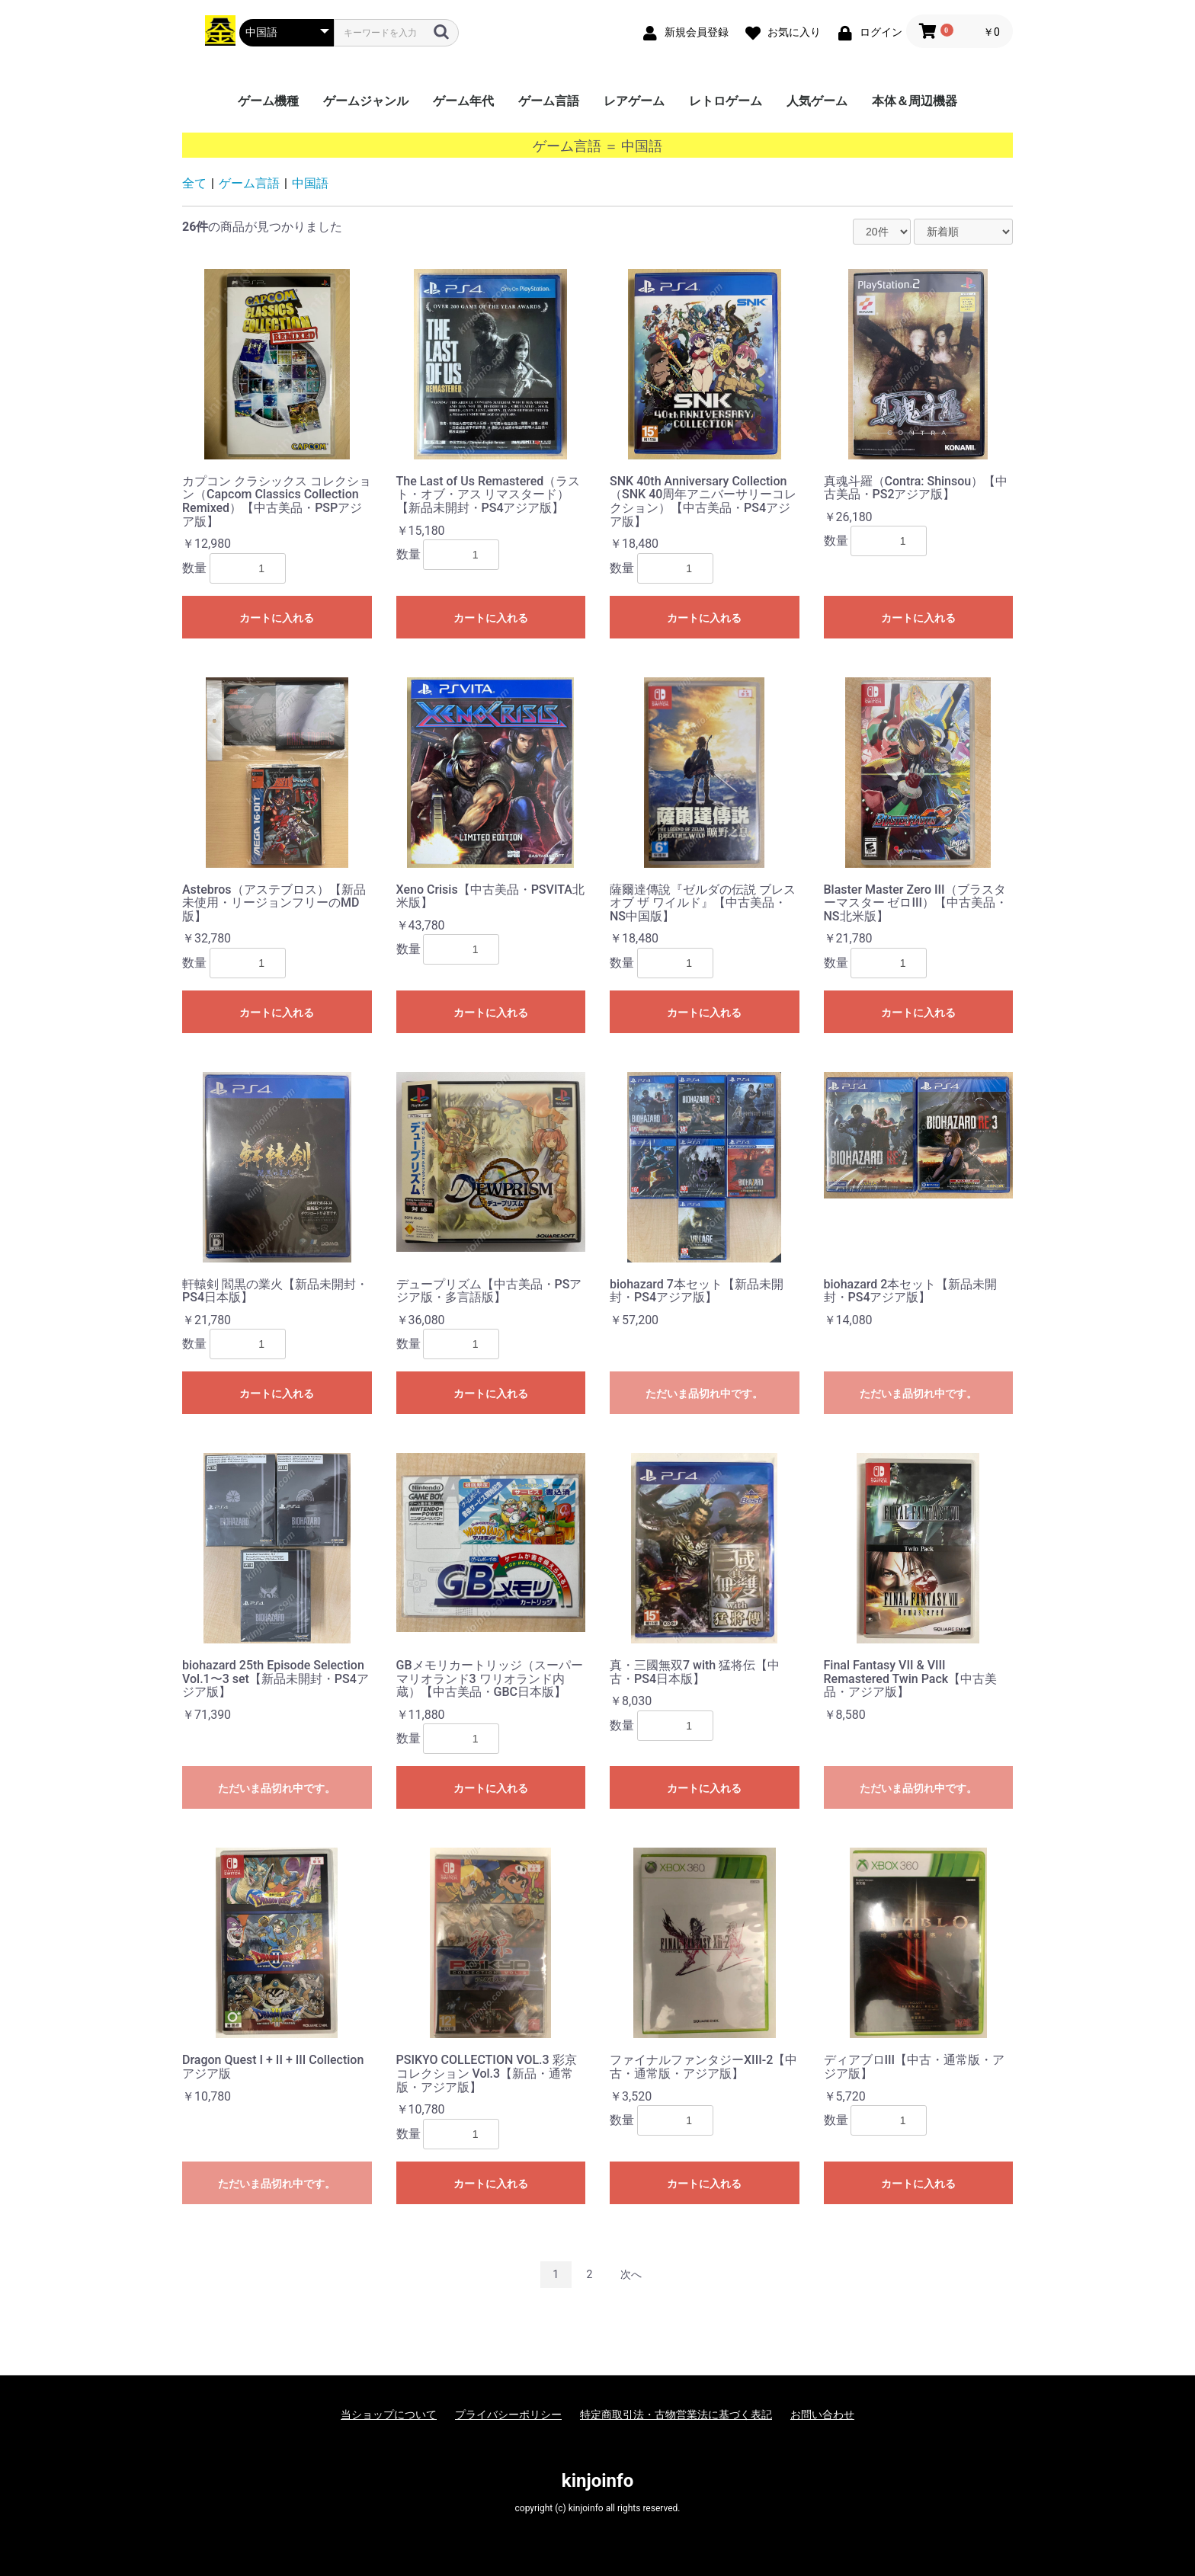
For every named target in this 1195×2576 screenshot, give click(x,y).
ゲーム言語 (548, 101)
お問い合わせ (822, 2414)
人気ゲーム (817, 101)
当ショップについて (389, 2414)
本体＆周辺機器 (914, 101)
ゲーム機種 (268, 101)
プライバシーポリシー (508, 2414)
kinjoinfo (597, 2480)
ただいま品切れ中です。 (704, 1393)
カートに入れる (276, 618)
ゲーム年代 (463, 101)
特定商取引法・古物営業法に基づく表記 (676, 2414)
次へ (631, 2274)
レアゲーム (634, 101)
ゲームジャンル (365, 101)
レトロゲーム (725, 101)
